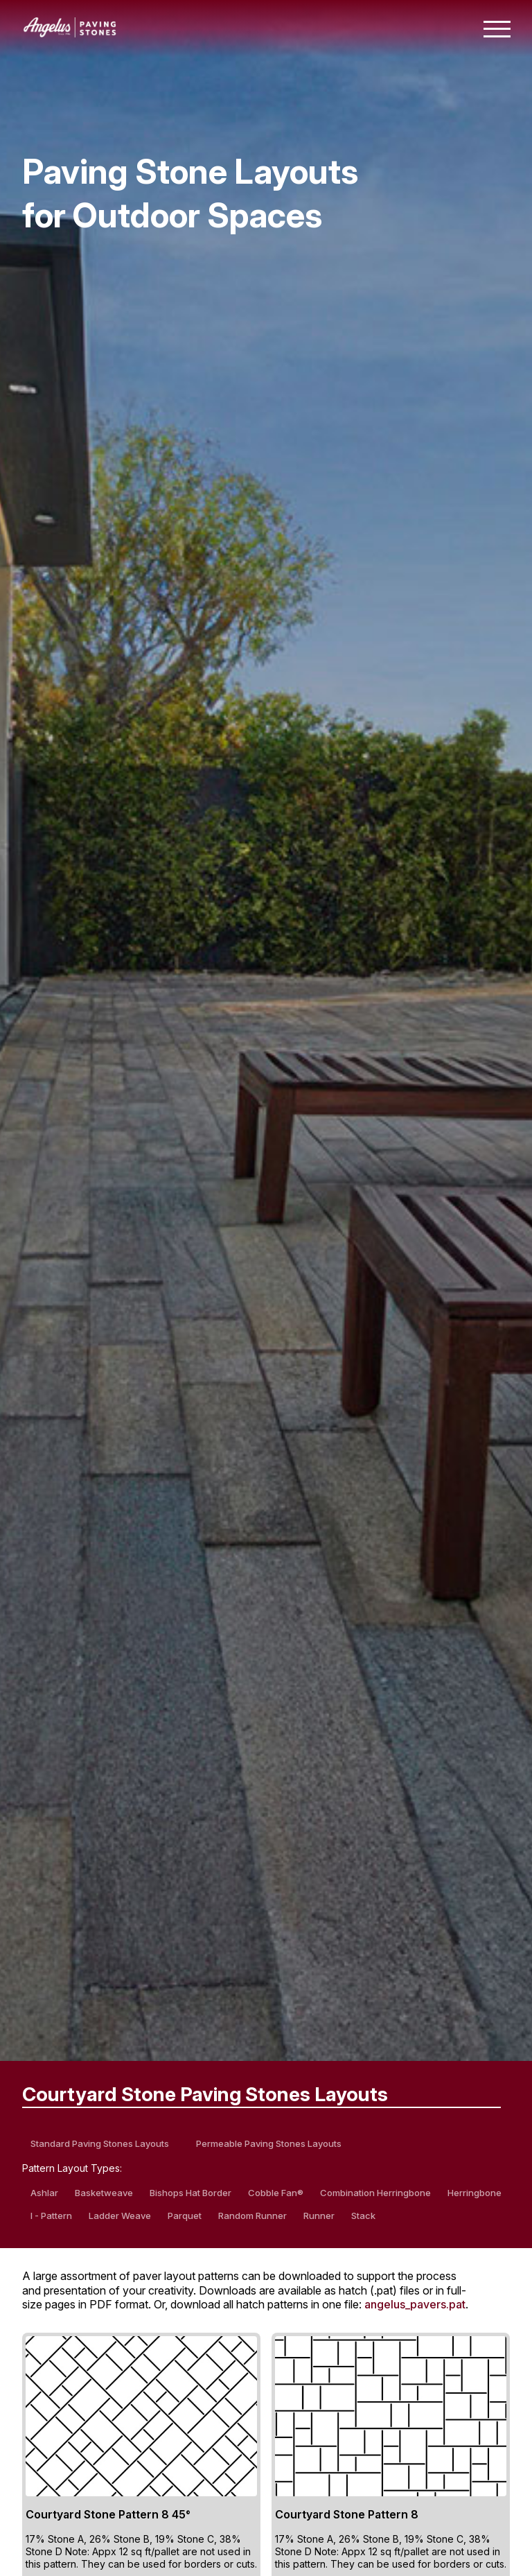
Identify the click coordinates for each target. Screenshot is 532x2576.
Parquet (185, 2215)
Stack (363, 2215)
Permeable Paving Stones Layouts (269, 2143)
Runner (319, 2215)
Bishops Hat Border (190, 2192)
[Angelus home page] (69, 33)
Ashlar (44, 2192)
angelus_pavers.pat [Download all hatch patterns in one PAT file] (415, 2304)
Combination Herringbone (375, 2192)
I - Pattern (51, 2215)
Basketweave (104, 2192)
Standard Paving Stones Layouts (99, 2143)
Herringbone (474, 2192)
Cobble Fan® (275, 2192)
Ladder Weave (120, 2215)
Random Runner (252, 2215)
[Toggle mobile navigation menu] (497, 29)
